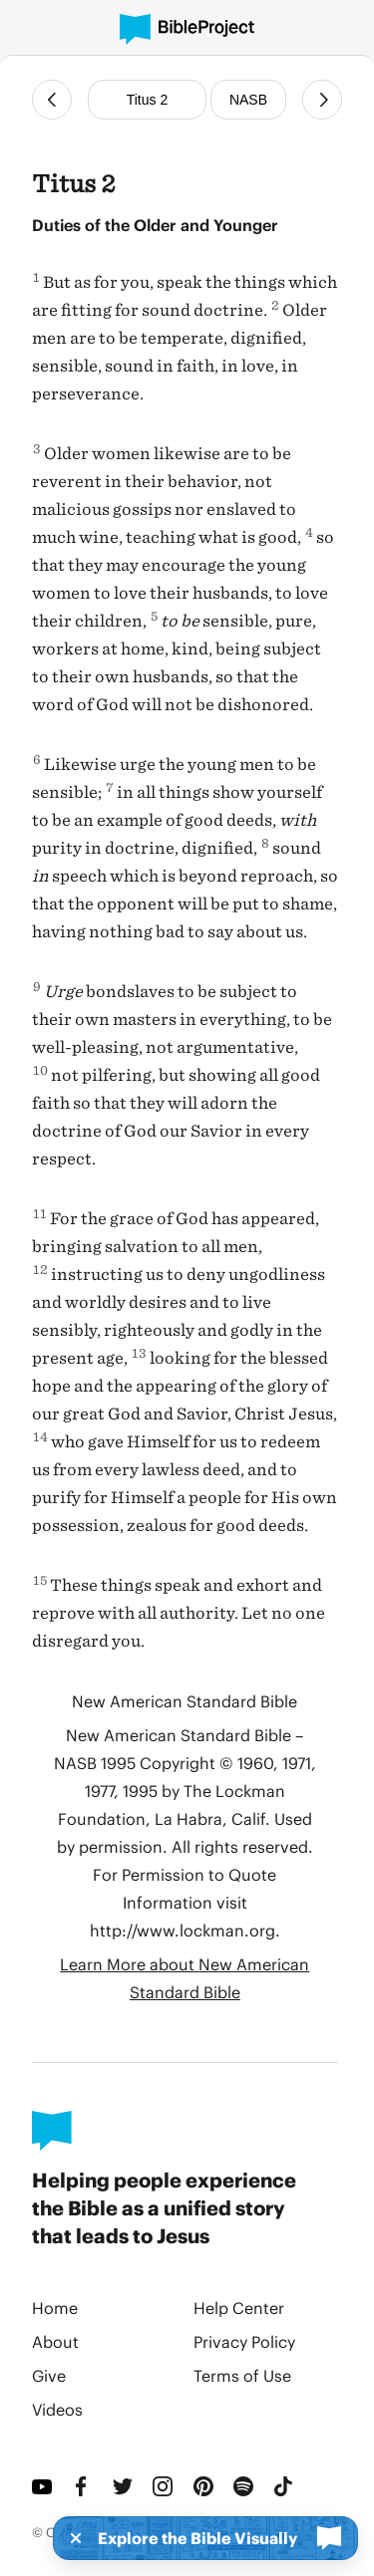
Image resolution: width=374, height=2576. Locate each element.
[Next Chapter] (322, 100)
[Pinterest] (205, 2486)
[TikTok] (285, 2486)
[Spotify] (245, 2486)
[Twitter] (125, 2486)
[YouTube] (44, 2486)
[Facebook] (84, 2486)
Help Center (238, 2307)
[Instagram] (165, 2486)
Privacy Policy (244, 2341)
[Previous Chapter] (52, 100)
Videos (57, 2409)
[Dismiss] (70, 2538)
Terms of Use (242, 2375)
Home (55, 2307)
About (55, 2341)
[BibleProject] (186, 29)
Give (49, 2375)
